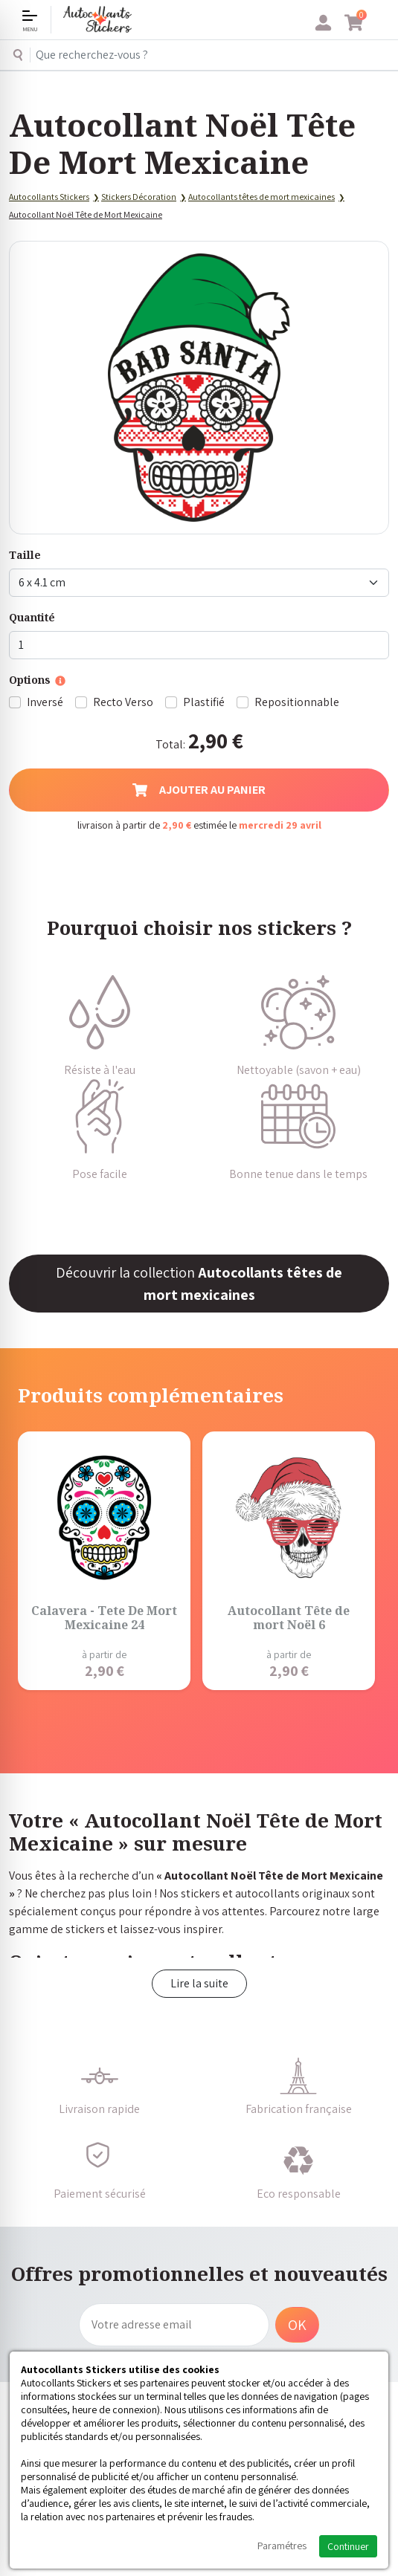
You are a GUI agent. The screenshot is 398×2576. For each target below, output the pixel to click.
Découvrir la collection (199, 1283)
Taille (25, 555)
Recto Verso (123, 702)
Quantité (32, 617)
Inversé (45, 702)
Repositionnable (296, 702)
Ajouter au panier (199, 789)
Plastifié (204, 702)
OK (297, 2324)
